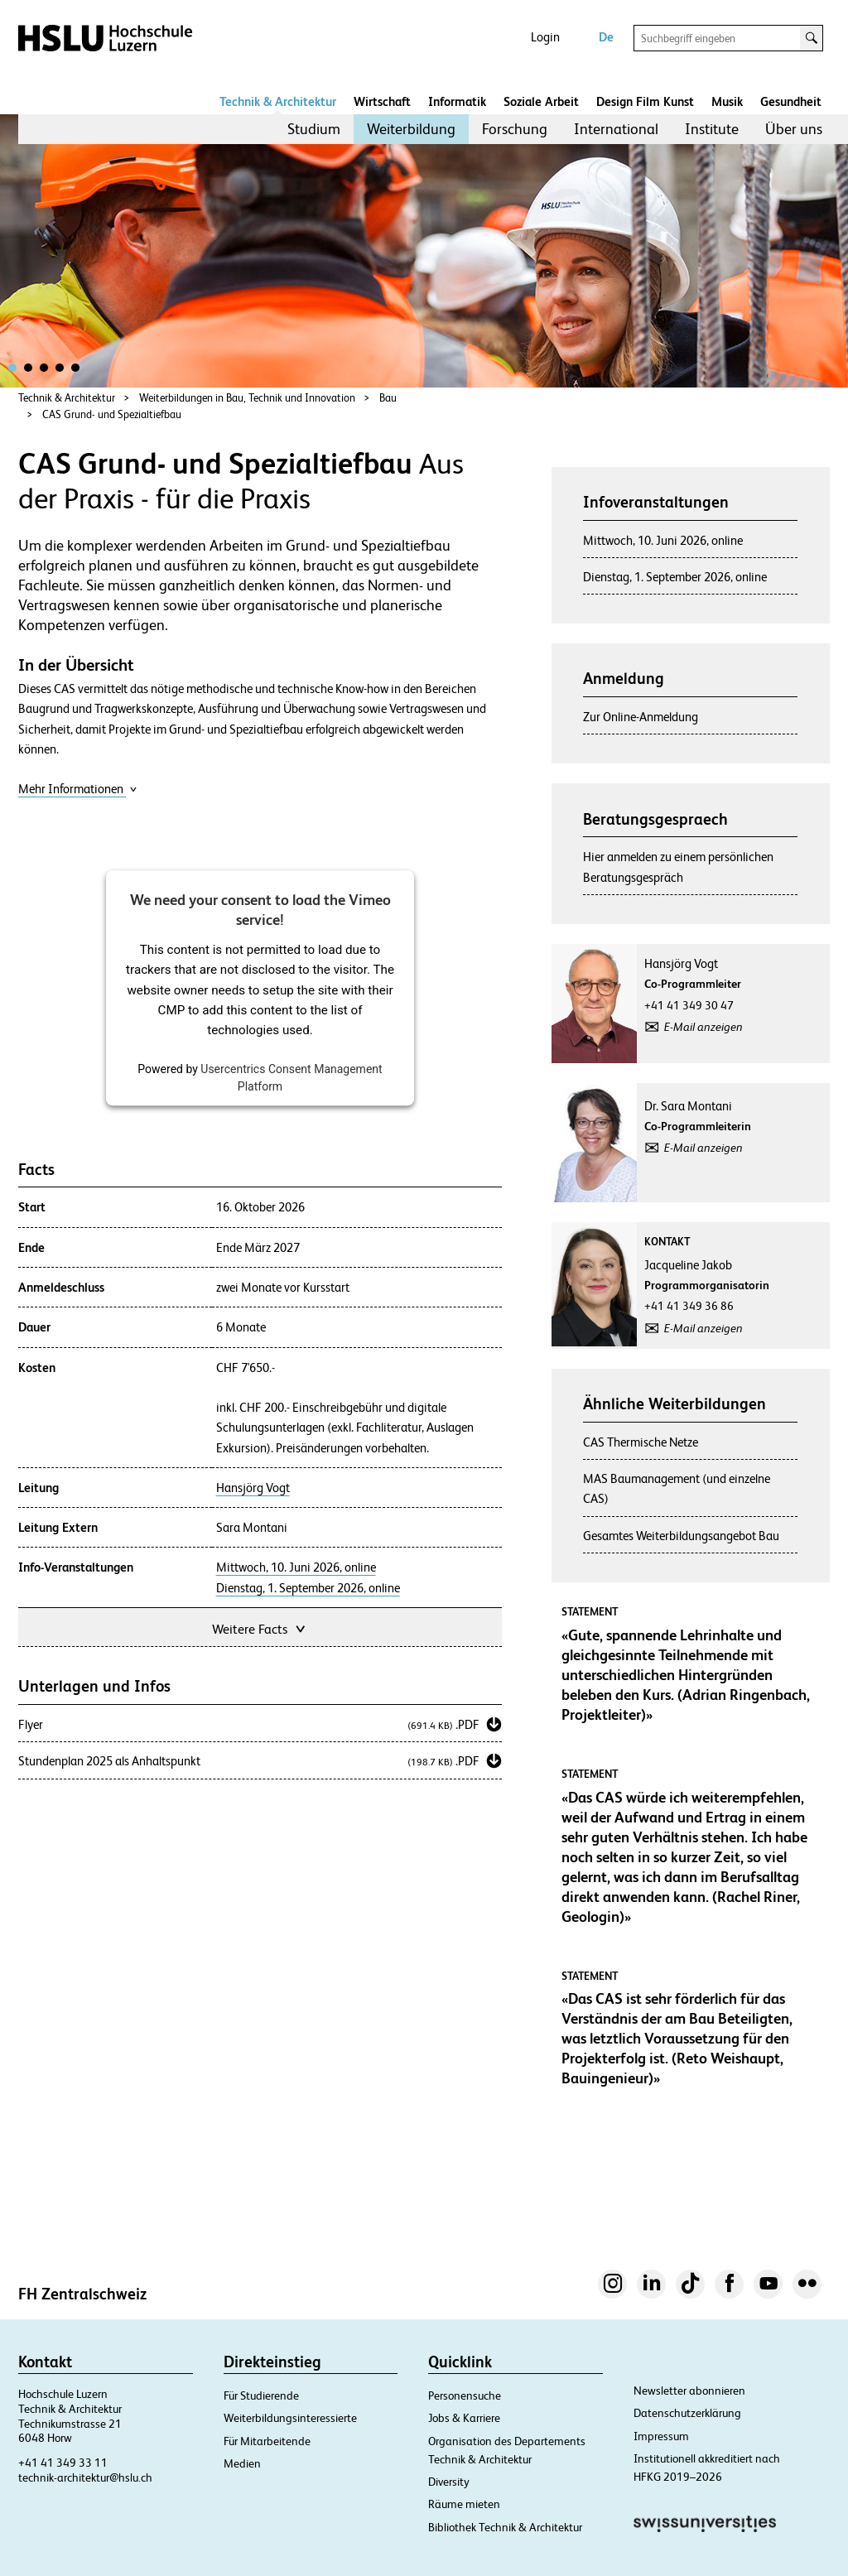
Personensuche (464, 2395)
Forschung (514, 128)
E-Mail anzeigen (703, 1026)
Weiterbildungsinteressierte (290, 2417)
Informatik (457, 101)
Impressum (661, 2436)
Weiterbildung (411, 128)
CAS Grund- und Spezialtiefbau (111, 414)
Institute (712, 128)
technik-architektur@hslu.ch (85, 2477)
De (606, 37)
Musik (727, 101)
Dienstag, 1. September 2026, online (308, 1588)
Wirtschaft (382, 101)
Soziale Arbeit (541, 101)
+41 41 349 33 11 (63, 2462)
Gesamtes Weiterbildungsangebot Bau (681, 1536)
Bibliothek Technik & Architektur (505, 2527)
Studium (313, 128)
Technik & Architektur (277, 101)
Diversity (449, 2481)
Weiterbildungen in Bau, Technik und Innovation (247, 398)
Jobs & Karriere (464, 2417)
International (616, 128)
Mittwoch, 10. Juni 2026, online (296, 1567)
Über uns (793, 128)
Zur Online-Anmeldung (640, 717)
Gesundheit (791, 101)
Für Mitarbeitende (267, 2441)
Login (545, 37)
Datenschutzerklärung (687, 2413)
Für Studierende (261, 2395)
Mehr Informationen (77, 789)
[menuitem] (314, 129)
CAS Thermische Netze (640, 1442)
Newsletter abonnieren (689, 2390)
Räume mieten (464, 2504)
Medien (242, 2463)
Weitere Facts (260, 1627)
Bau (388, 398)
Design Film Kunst (645, 101)
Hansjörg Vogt (253, 1488)
